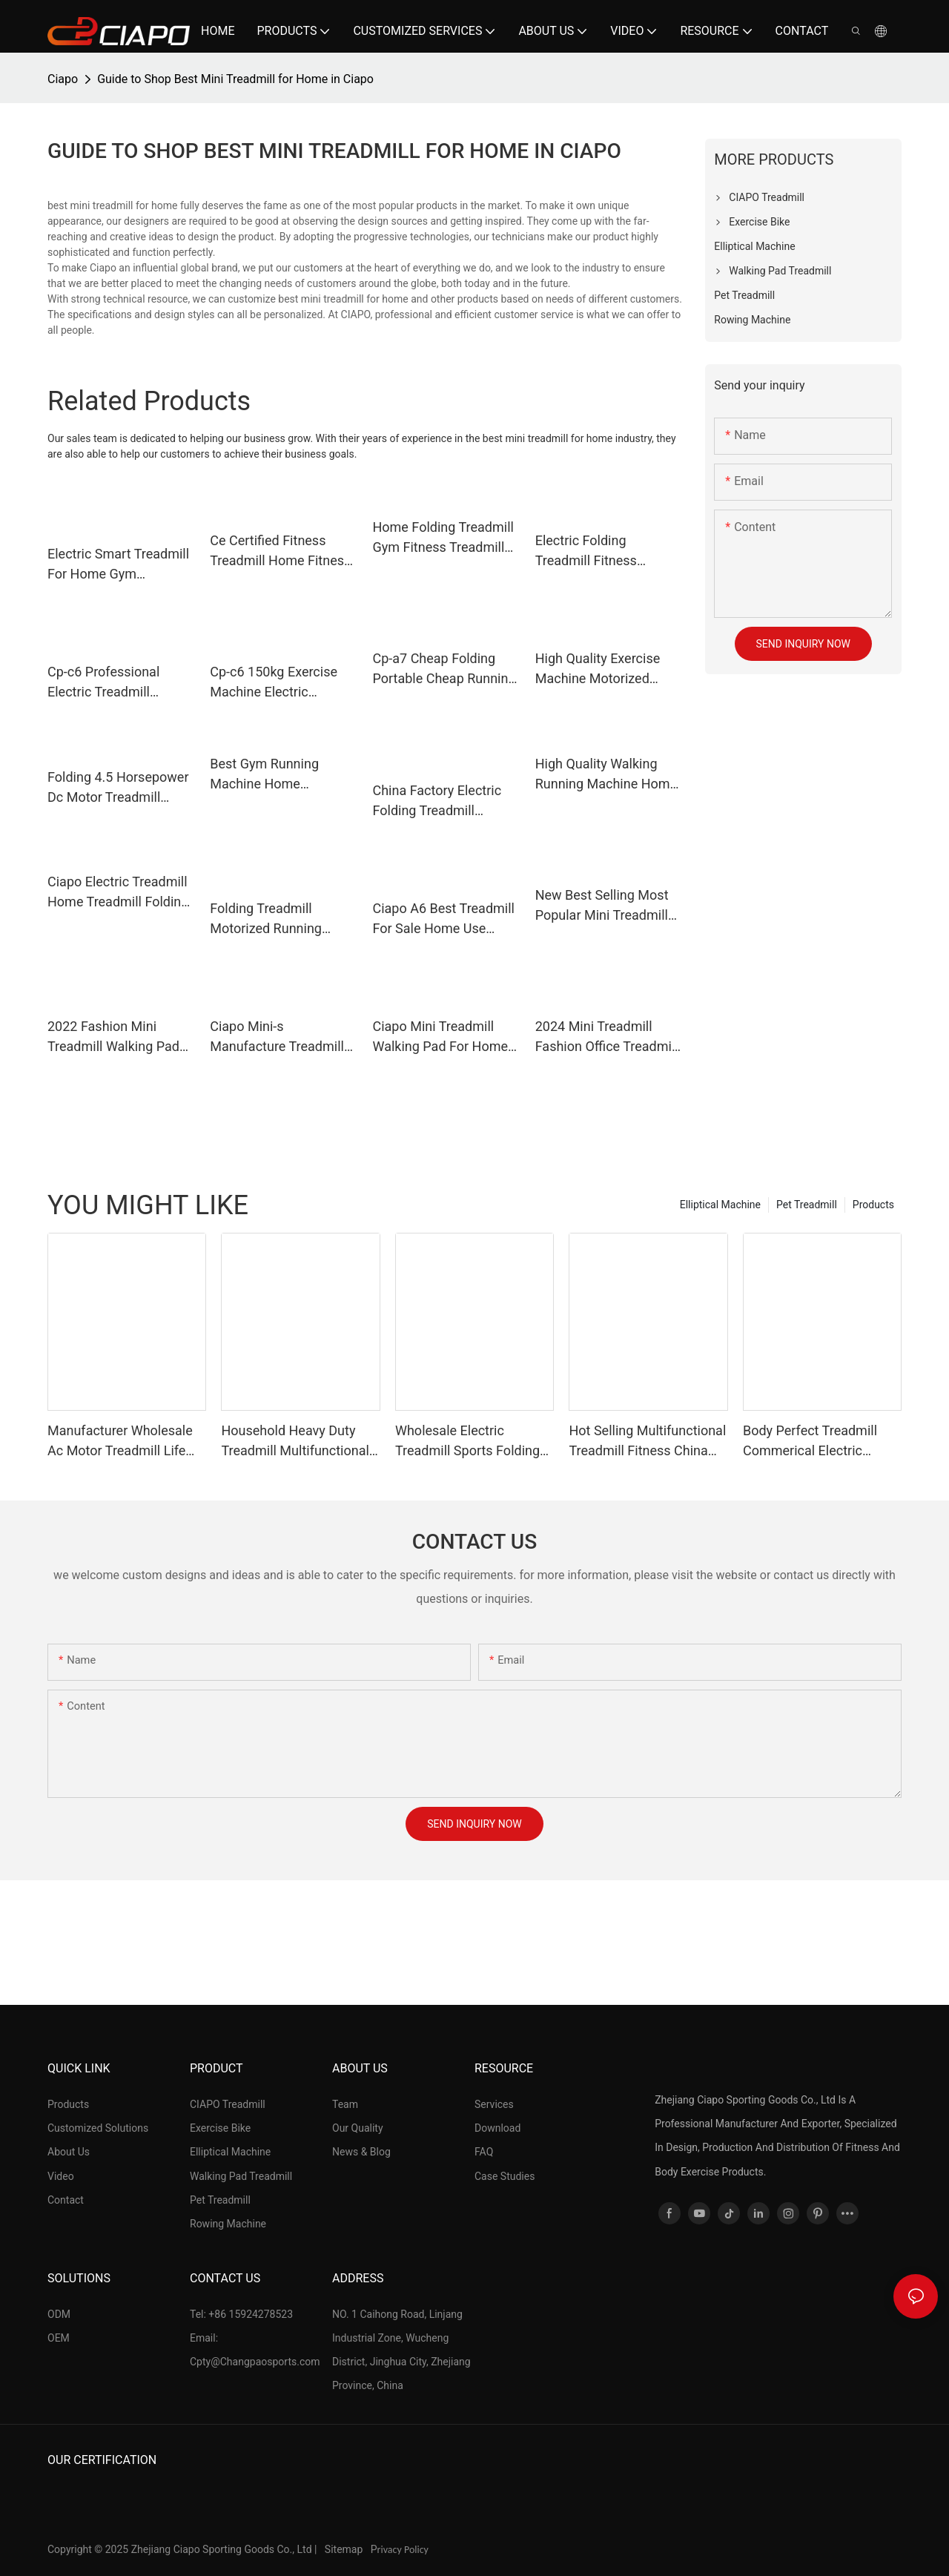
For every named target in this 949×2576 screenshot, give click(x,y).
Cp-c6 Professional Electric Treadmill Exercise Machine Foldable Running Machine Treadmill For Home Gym (113, 683)
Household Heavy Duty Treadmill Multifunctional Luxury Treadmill (294, 1441)
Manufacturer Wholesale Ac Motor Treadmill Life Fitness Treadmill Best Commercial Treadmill (120, 1441)
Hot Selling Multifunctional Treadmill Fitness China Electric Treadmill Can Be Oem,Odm (647, 1441)
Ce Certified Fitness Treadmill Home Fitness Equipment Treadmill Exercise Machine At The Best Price (283, 551)
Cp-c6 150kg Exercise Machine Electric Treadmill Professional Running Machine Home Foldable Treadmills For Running (280, 683)
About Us (68, 2152)
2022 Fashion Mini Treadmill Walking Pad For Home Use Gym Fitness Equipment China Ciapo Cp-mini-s (113, 1037)
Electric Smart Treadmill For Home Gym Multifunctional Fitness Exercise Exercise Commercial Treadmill (118, 565)
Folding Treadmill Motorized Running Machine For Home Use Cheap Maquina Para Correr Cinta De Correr (279, 919)
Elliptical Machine (720, 1204)
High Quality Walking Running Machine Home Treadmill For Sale (606, 775)
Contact (65, 2200)
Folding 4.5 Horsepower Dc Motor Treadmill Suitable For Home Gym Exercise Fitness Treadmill (117, 788)
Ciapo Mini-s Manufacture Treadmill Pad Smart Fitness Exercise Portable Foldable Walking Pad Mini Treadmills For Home (277, 1037)
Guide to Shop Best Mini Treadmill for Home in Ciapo (235, 79)
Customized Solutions (97, 2128)
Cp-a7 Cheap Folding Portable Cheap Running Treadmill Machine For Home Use (443, 669)
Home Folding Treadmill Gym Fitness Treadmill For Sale (442, 538)
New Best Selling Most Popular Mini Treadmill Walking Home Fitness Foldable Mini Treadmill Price (604, 906)
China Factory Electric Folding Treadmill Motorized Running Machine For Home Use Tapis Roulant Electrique (443, 801)
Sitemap (345, 2549)
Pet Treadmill (806, 1204)
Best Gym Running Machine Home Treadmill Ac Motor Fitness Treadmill (266, 775)
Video (60, 2176)
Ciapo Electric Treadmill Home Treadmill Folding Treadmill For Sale (117, 893)
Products (873, 1204)
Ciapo (62, 79)
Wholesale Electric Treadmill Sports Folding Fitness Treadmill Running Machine (472, 1441)
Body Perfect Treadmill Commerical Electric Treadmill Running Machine (810, 1441)
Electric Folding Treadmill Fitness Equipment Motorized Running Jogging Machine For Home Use (604, 551)
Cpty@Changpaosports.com (255, 2362)
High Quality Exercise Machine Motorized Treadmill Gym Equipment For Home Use (598, 669)
